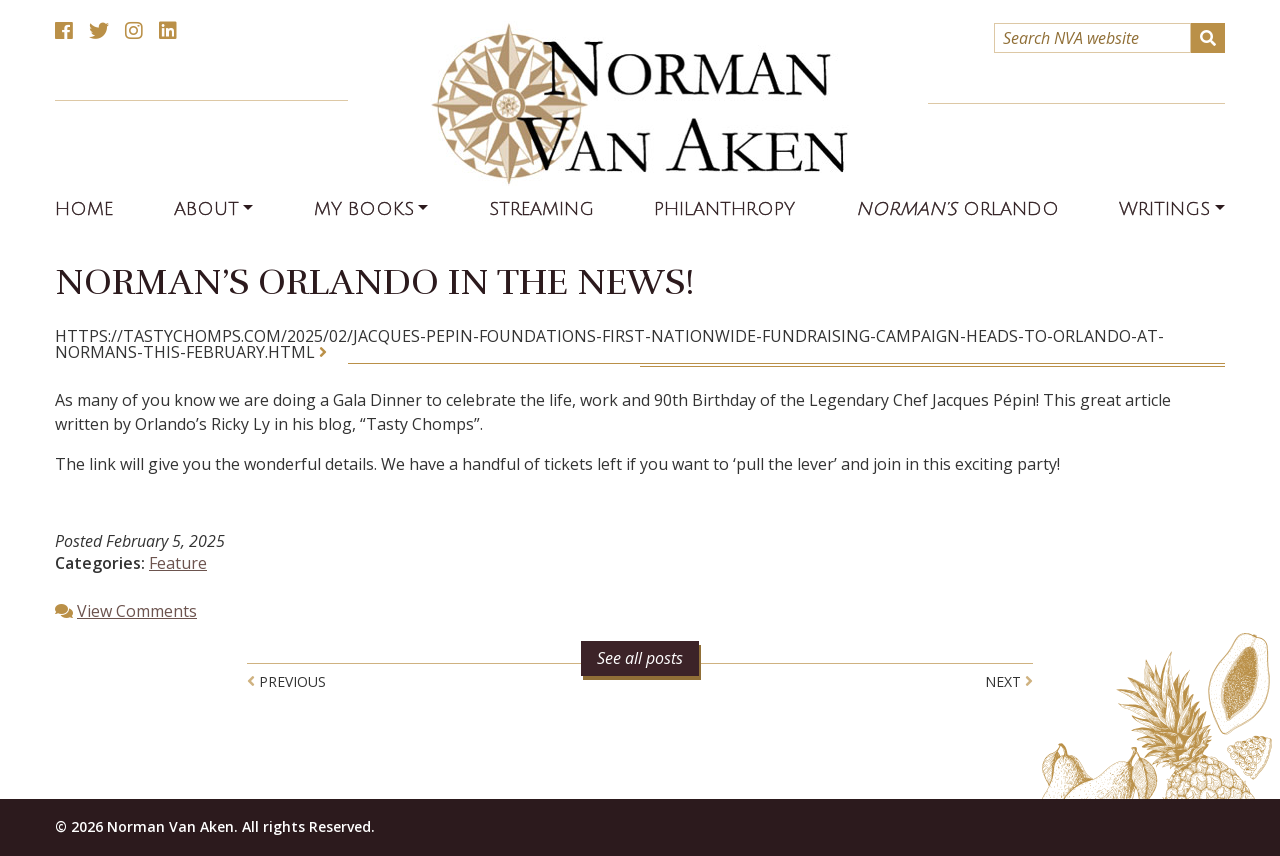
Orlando (957, 209)
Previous (286, 681)
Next (1009, 681)
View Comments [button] (137, 611)
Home (84, 209)
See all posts (640, 658)
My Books (364, 209)
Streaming (541, 209)
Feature (178, 563)
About (206, 209)
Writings (1164, 209)
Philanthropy (724, 209)
